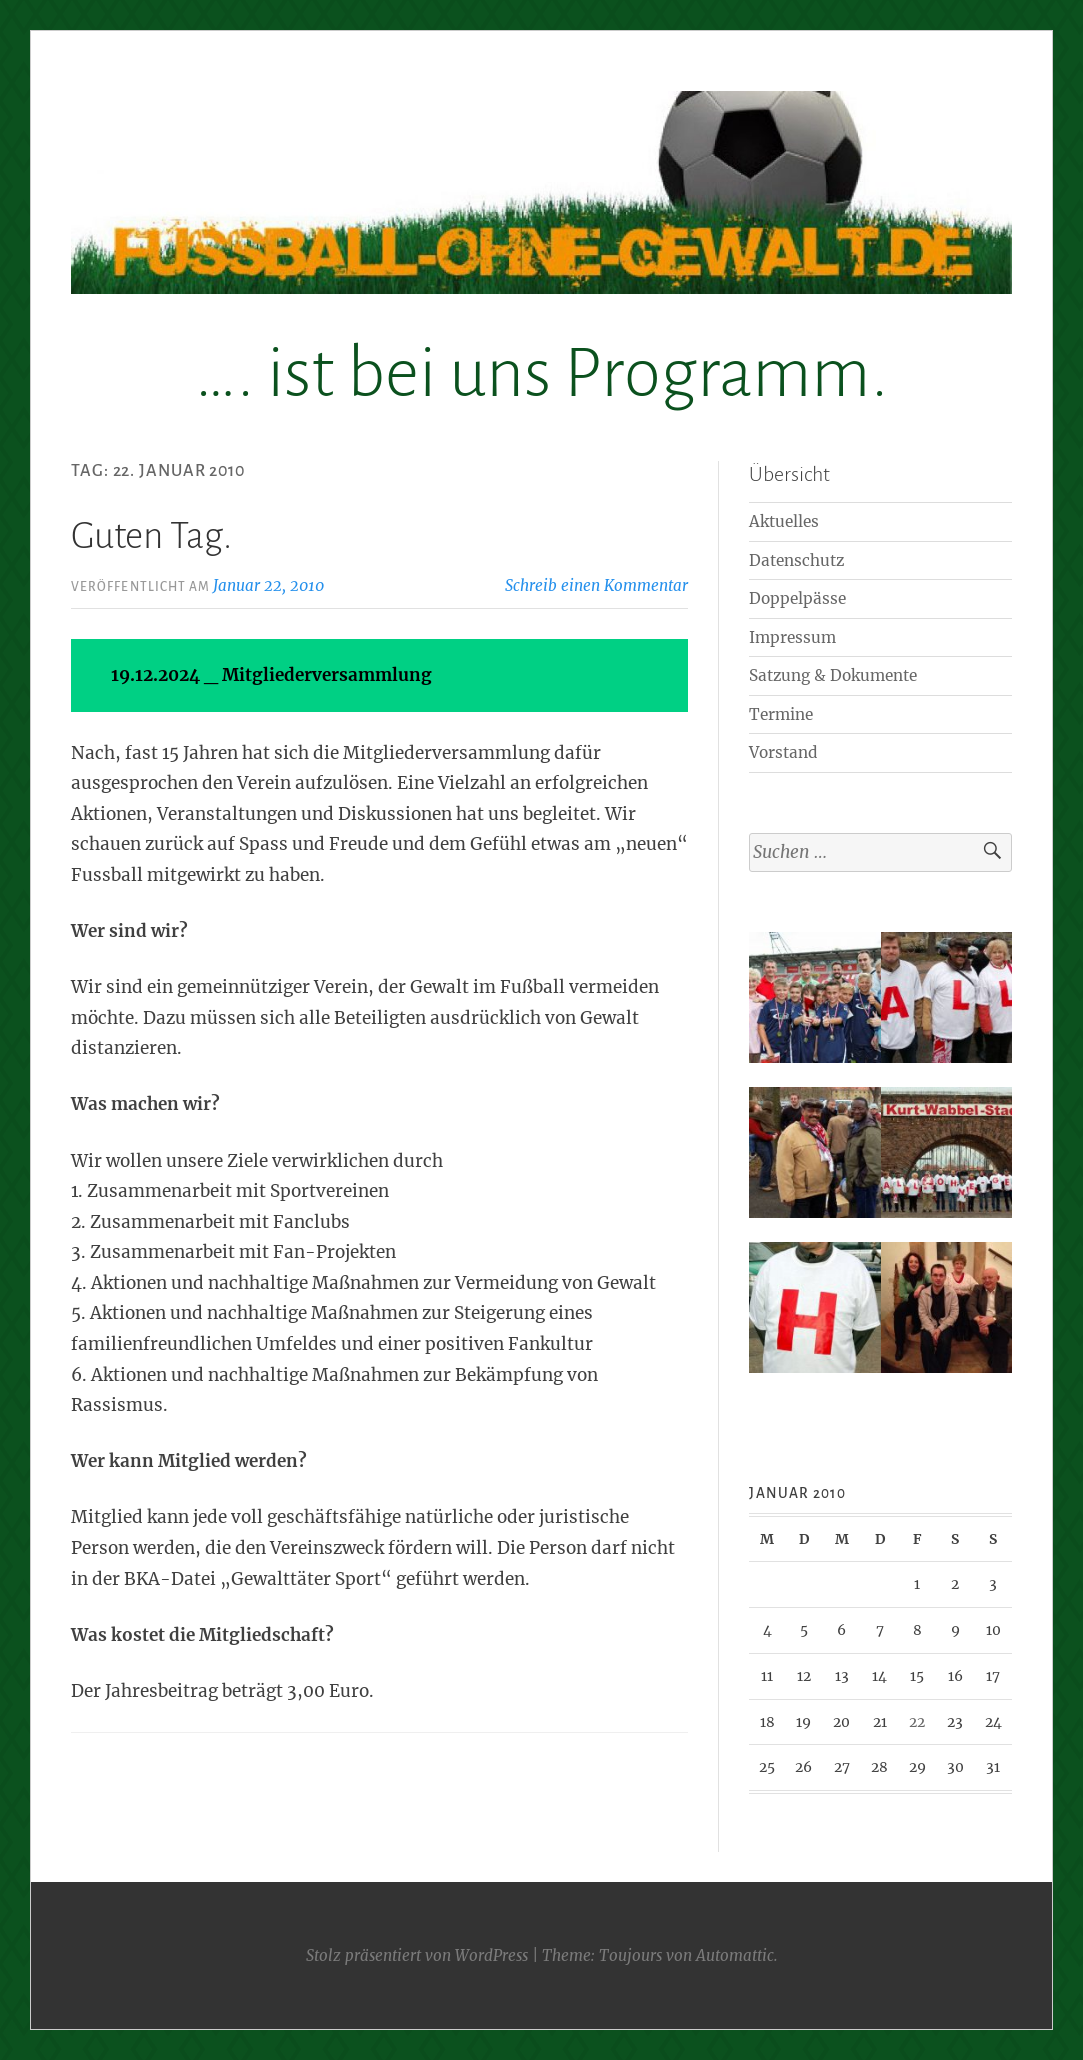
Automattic (735, 1955)
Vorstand (783, 752)
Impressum (792, 637)
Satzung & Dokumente (833, 675)
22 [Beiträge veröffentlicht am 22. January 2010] (917, 1722)
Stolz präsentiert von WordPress (417, 1955)
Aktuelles (784, 521)
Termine (781, 714)
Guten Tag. (151, 536)
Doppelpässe (797, 598)
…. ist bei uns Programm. (541, 373)
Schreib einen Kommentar (596, 585)
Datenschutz (796, 560)
